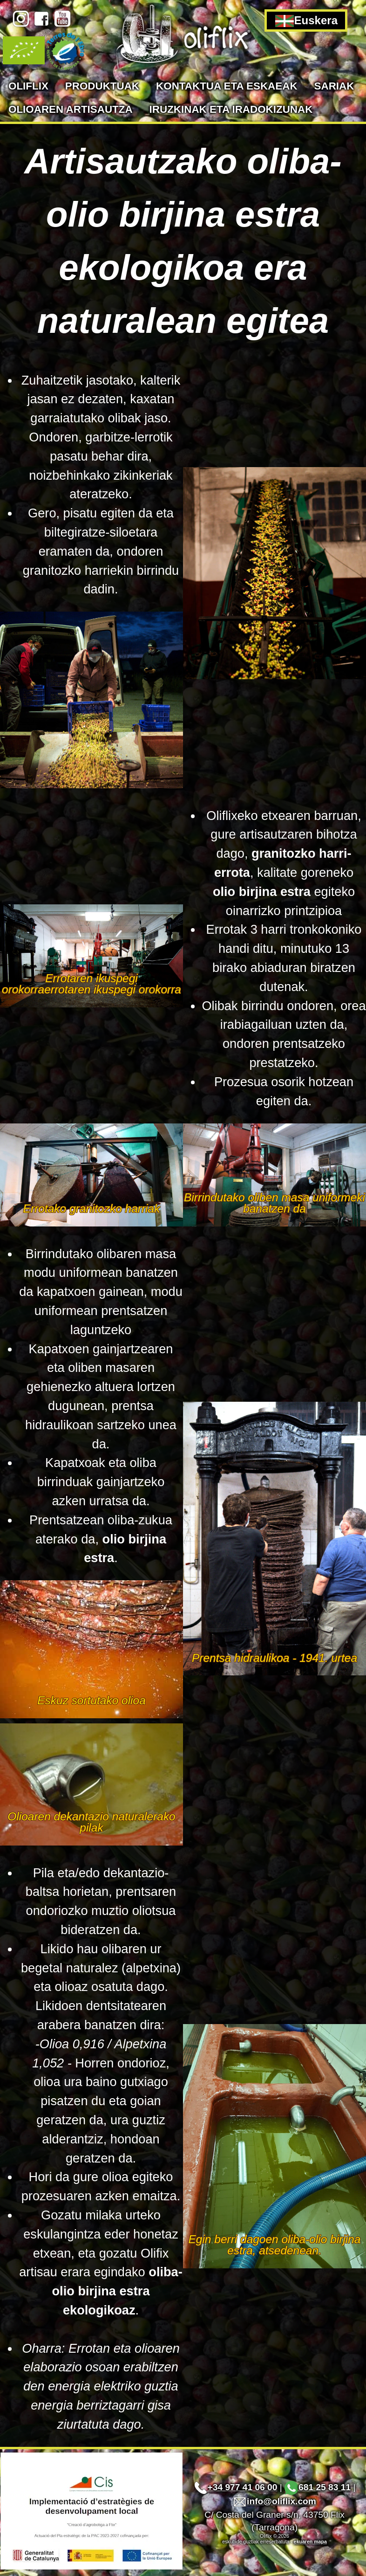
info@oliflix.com (274, 2501)
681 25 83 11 (318, 2487)
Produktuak (102, 86)
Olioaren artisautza (70, 109)
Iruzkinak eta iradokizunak (231, 109)
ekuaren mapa (310, 2541)
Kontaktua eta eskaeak (227, 86)
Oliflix (28, 86)
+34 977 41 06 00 (236, 2487)
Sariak (334, 86)
